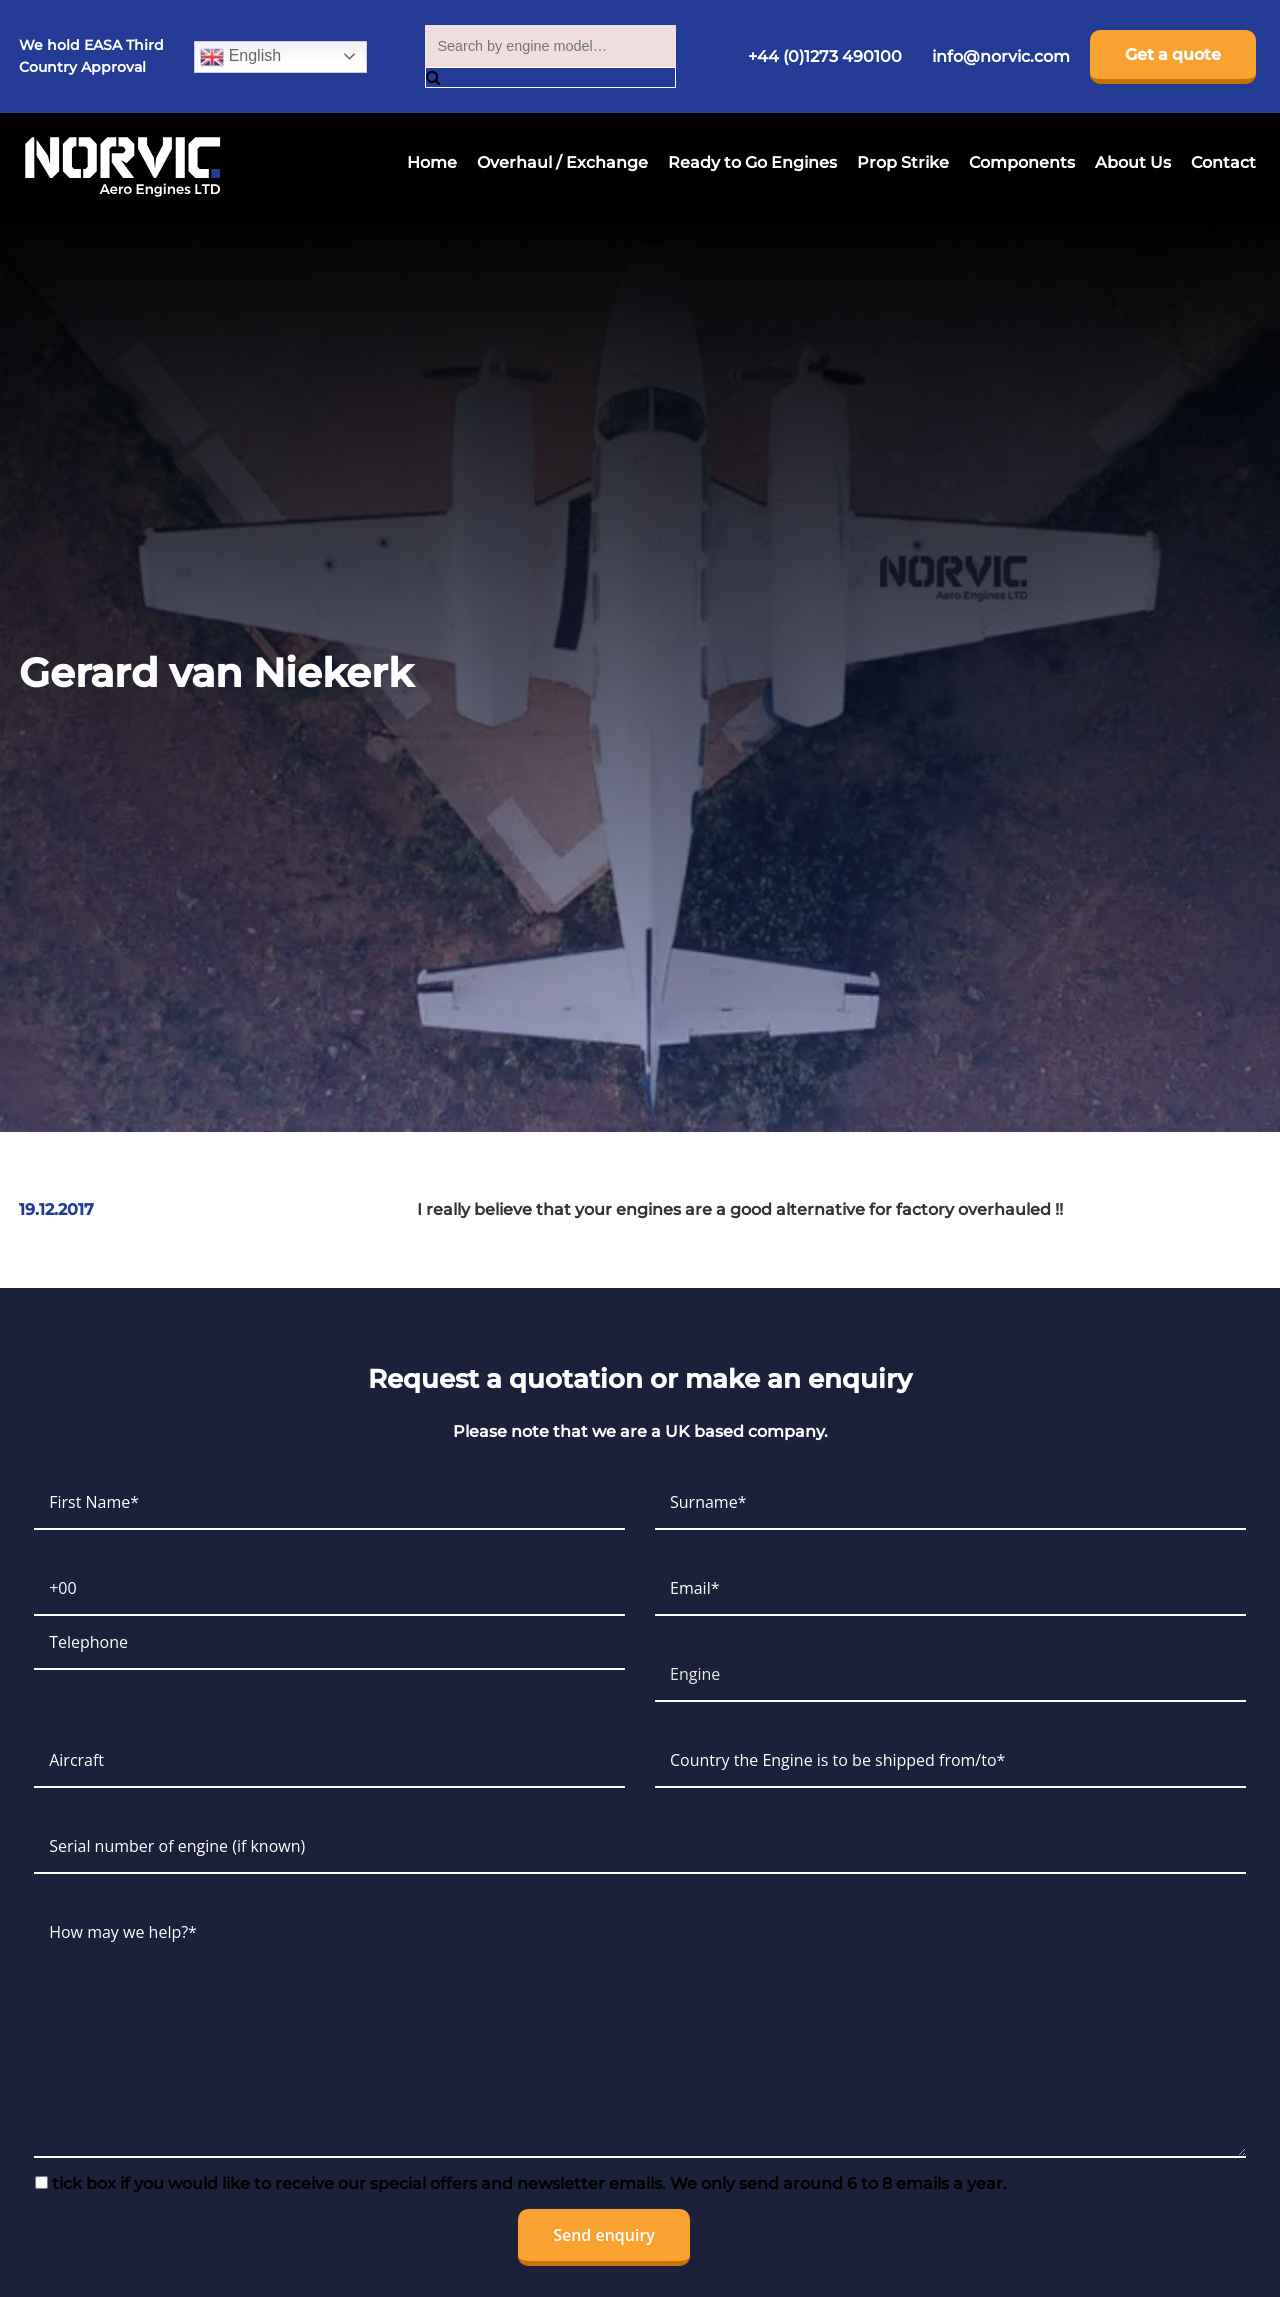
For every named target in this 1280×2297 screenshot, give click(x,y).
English (240, 57)
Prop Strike (903, 162)
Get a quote (1173, 54)
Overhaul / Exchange (562, 162)
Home (432, 162)
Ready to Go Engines (752, 162)
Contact (1223, 162)
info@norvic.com (1001, 56)
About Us (1133, 162)
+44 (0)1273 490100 (825, 56)
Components (1022, 162)
